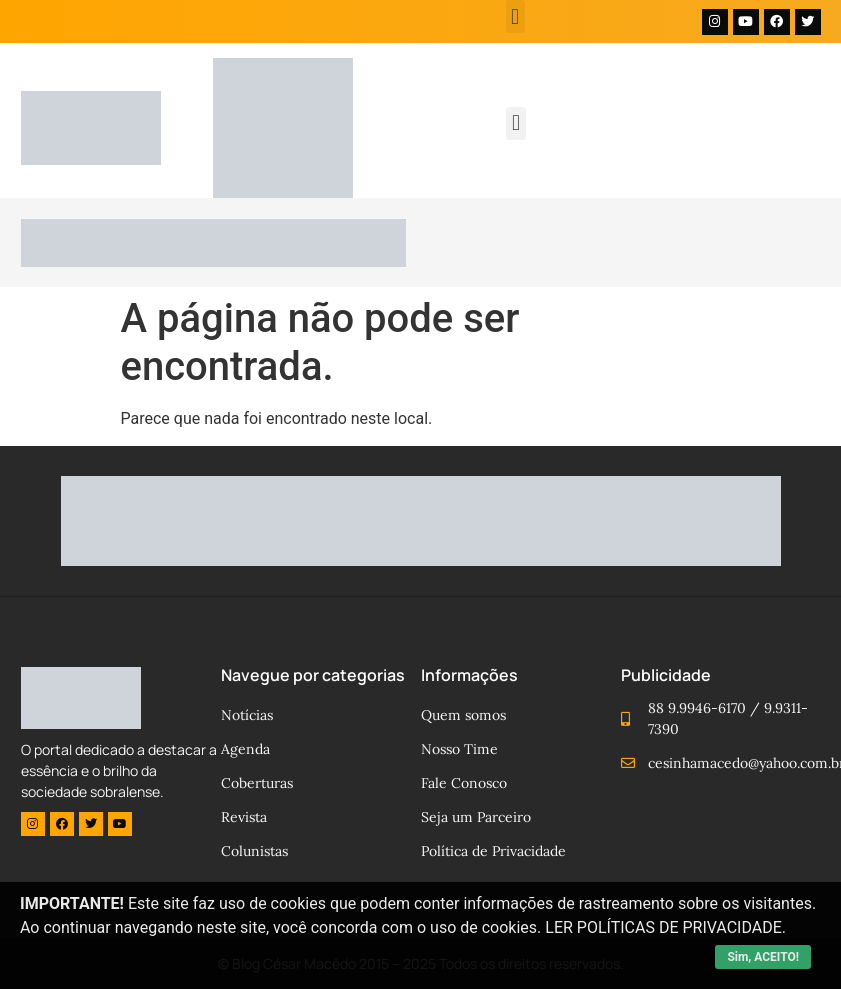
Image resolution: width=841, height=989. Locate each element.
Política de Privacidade (493, 851)
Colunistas (254, 851)
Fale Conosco (464, 783)
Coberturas (257, 783)
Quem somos (463, 715)
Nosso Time (459, 749)
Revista (244, 817)
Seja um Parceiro (476, 817)
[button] (515, 16)
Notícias (247, 715)
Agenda (245, 749)
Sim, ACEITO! (763, 957)
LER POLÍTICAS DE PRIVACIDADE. (665, 927)
